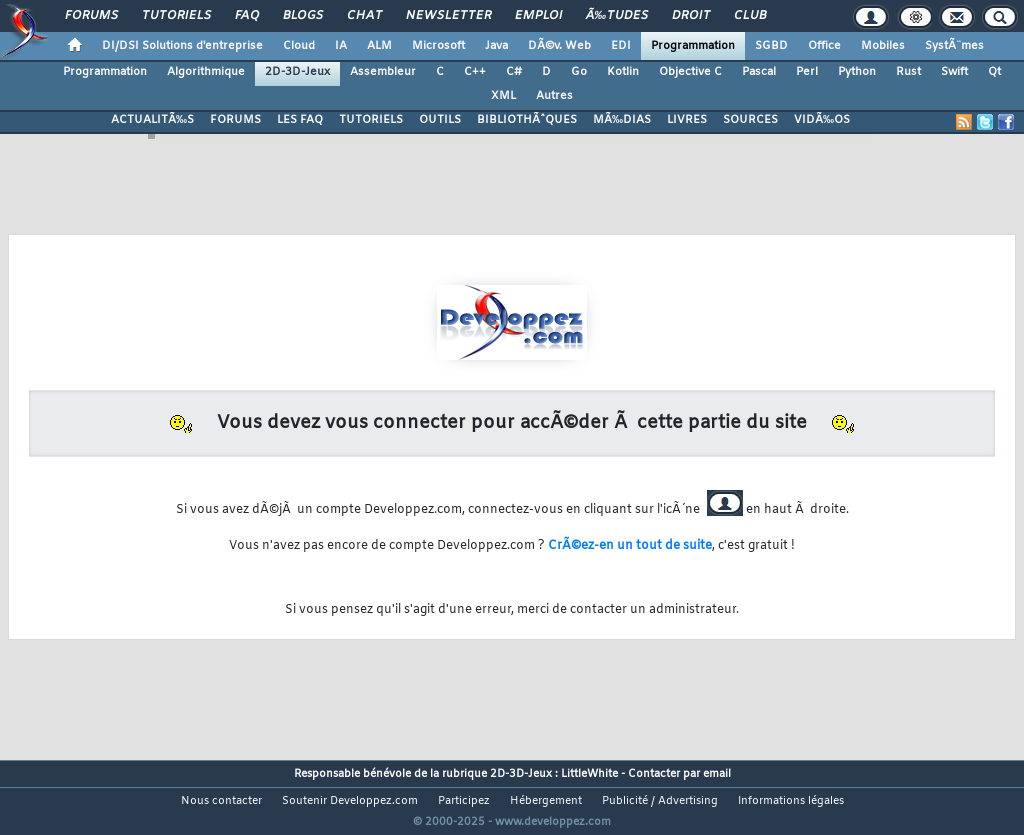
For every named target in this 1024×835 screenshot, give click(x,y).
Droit (691, 16)
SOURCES (750, 120)
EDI (621, 46)
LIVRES (687, 120)
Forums (91, 16)
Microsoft (438, 46)
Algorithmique (206, 72)
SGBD (771, 46)
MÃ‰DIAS (622, 120)
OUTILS (440, 120)
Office (824, 46)
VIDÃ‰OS (822, 120)
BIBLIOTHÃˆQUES (527, 120)
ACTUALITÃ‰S (152, 120)
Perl (807, 72)
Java (496, 46)
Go (579, 72)
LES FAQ (300, 120)
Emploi (538, 16)
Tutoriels (176, 16)
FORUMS (235, 120)
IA (341, 46)
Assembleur (383, 72)
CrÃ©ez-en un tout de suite (630, 546)
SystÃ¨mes (954, 46)
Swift (954, 72)
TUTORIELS (371, 120)
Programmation (693, 46)
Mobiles (883, 46)
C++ (475, 72)
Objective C (690, 72)
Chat (364, 16)
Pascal (759, 72)
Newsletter (448, 16)
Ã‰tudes (617, 16)
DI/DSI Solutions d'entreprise (182, 46)
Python (857, 72)
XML (503, 96)
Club (750, 16)
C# (514, 72)
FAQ (247, 16)
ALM (379, 46)
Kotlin (623, 72)
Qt (994, 72)
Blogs (303, 16)
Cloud (299, 46)
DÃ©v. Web (559, 46)
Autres (554, 96)
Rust (908, 72)
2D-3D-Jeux (297, 72)
